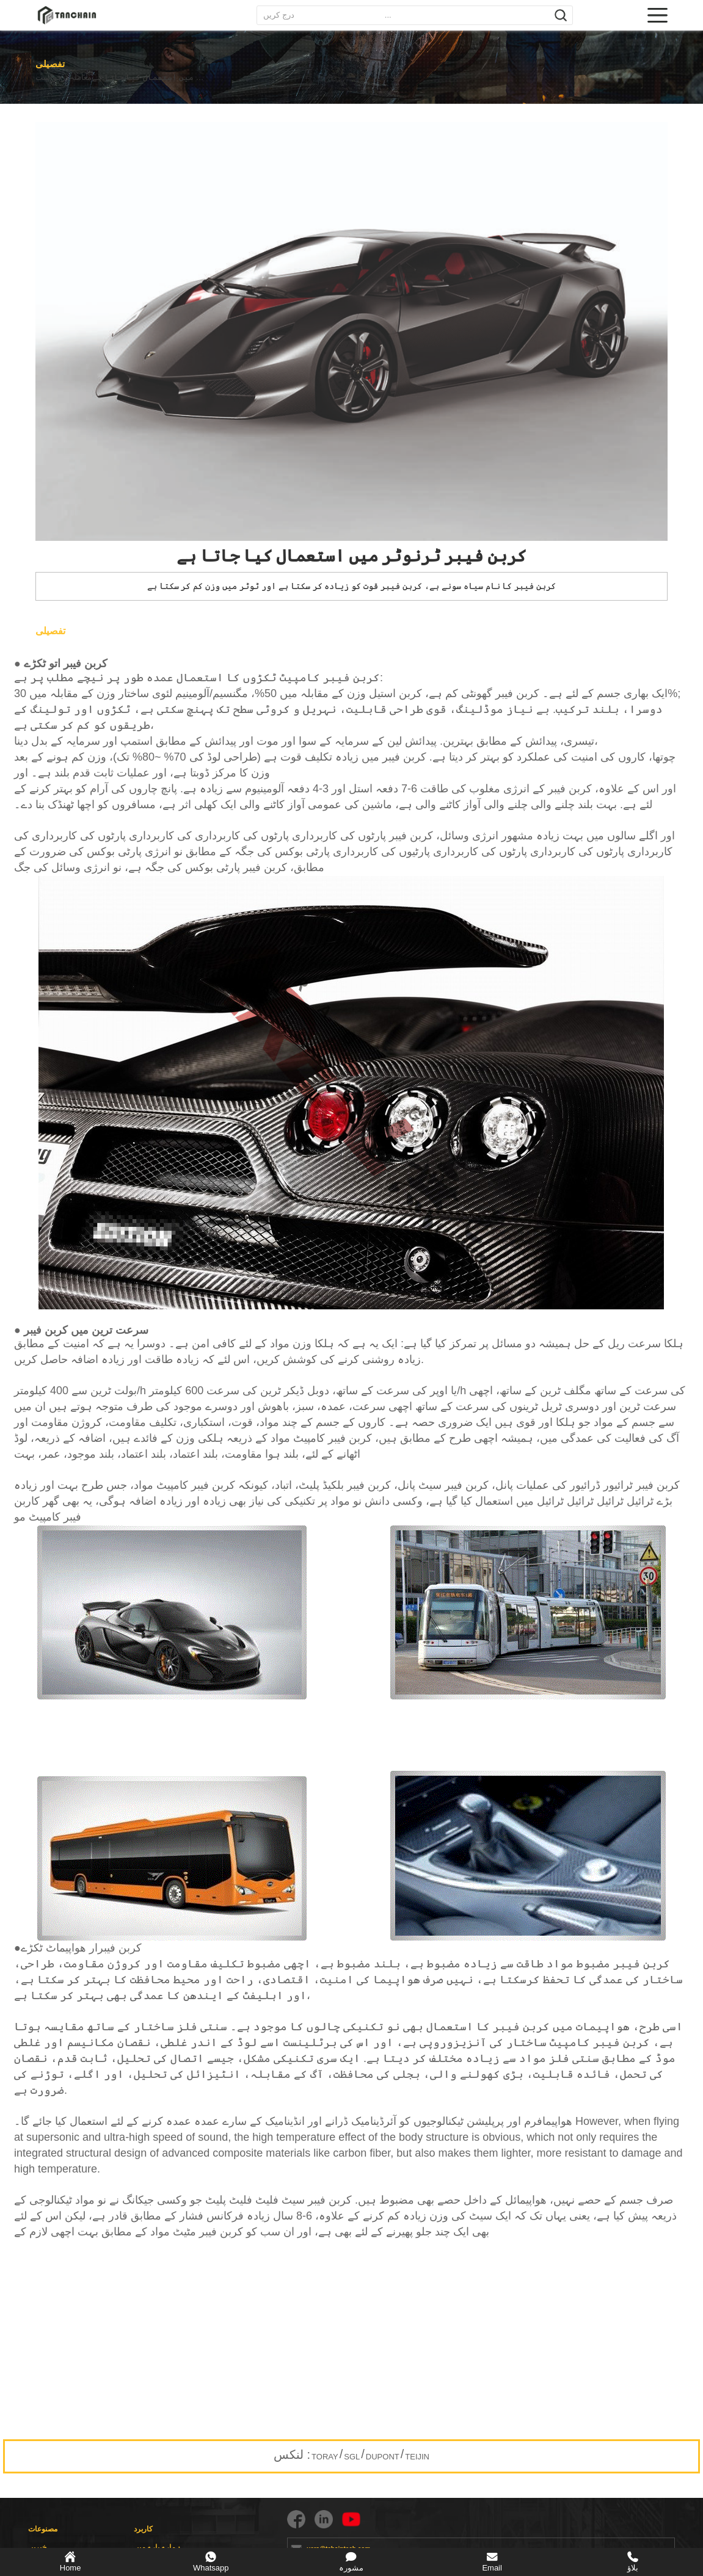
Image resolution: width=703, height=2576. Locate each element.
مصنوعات (42, 2529)
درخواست (52, 77)
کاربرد (143, 2529)
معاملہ (96, 77)
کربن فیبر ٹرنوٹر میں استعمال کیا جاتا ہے (187, 77)
